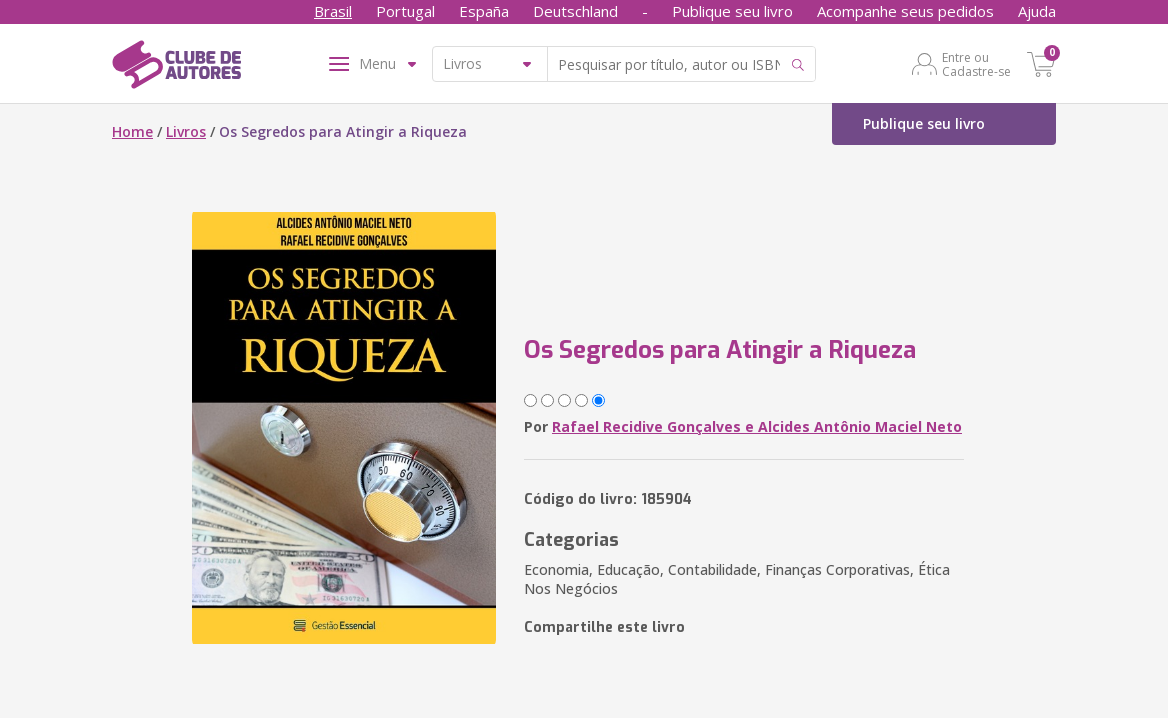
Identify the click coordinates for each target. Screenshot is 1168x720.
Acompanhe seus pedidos (905, 11)
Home (132, 131)
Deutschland (575, 11)
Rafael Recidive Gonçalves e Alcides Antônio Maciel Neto (757, 426)
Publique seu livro (732, 11)
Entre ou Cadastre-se (976, 64)
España (484, 11)
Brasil (333, 11)
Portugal (405, 11)
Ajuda (1037, 11)
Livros (186, 131)
